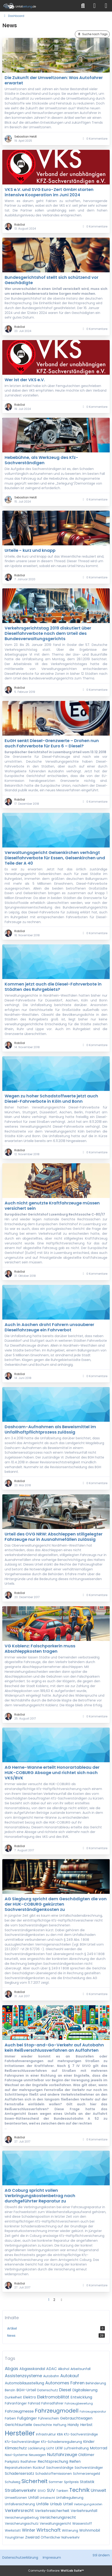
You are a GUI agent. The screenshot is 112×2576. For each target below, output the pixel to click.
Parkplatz (12, 2461)
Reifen (75, 2461)
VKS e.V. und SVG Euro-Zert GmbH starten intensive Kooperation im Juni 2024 (49, 192)
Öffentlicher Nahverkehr (60, 2537)
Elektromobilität (53, 2397)
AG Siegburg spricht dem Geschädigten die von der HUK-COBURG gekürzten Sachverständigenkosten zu (56, 1904)
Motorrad (98, 2448)
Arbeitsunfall (80, 2369)
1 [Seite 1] (48, 2299)
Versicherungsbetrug (22, 2517)
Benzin (10, 2390)
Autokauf (69, 2376)
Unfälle (42, 2504)
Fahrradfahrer (52, 2403)
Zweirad (32, 2537)
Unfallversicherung (20, 2504)
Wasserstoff (82, 2523)
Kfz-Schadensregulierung (61, 2441)
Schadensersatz (19, 2473)
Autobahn (51, 2376)
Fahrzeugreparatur (93, 2411)
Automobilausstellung (24, 2383)
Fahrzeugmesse (19, 2411)
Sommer (56, 2482)
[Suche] (83, 5)
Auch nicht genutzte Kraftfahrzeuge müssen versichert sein (52, 1205)
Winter (28, 2530)
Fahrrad (34, 2403)
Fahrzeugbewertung (79, 2403)
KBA (60, 2434)
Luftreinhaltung (76, 2448)
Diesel (65, 2390)
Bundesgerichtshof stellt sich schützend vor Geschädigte (51, 280)
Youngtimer (14, 2537)
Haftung (59, 2424)
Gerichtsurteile (18, 2424)
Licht (50, 2448)
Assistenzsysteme (23, 2376)
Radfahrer (28, 2461)
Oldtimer (86, 2454)
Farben (10, 2418)
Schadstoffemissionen (53, 2473)
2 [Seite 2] (54, 2299)
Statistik (87, 2481)
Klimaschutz (16, 2448)
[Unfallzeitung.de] (38, 5)
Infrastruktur (46, 2434)
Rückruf (39, 2467)
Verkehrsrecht (19, 2510)
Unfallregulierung (69, 2497)
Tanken (62, 2490)
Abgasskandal (32, 2368)
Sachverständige (59, 2467)
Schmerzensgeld (86, 2473)
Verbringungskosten (88, 2504)
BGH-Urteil (26, 2390)
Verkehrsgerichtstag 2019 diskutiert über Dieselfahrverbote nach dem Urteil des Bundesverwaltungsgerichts (48, 633)
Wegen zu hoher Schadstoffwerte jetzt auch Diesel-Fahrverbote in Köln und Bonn (51, 1098)
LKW (59, 2448)
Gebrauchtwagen (76, 2418)
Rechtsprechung (53, 2461)
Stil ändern (101, 2555)
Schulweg (12, 2482)
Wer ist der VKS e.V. (25, 380)
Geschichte (42, 2424)
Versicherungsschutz (22, 2523)
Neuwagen (37, 2455)
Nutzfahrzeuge (62, 2454)
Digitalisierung (84, 2390)
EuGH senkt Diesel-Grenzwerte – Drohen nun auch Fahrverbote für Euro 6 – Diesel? (52, 743)
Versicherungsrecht (58, 2517)
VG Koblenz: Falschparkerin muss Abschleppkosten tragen (40, 1648)
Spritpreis (71, 2482)
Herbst (86, 2424)
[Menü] (106, 5)
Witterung (70, 2530)
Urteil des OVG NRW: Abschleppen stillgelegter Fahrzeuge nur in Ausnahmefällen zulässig (54, 1536)
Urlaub (56, 2504)
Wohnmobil (89, 2530)
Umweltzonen (16, 2497)
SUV (51, 2490)
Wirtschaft (48, 2530)
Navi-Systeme (16, 2455)
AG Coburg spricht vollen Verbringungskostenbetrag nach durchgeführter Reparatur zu (40, 2195)
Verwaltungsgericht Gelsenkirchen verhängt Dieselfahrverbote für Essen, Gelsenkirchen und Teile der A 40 (55, 858)
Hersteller (20, 2433)
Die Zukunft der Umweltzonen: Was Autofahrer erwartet (54, 80)
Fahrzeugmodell (57, 2410)
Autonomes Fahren (65, 2383)
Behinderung (96, 2383)
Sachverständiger (89, 2467)
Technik (79, 2490)
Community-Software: (56, 2571)
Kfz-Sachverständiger (22, 2441)
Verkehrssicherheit (52, 2510)
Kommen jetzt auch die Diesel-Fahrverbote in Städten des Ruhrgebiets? (53, 986)
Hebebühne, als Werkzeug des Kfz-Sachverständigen (41, 460)
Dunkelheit (13, 2397)
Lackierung (36, 2448)
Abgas (11, 2368)
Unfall (33, 2497)
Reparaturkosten (18, 2467)
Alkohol (63, 2369)
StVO (42, 2490)
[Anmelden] (94, 6)
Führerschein (48, 2418)
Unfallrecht (47, 2498)
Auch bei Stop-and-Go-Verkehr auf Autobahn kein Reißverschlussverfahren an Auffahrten (54, 2047)
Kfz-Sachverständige (81, 2434)
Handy (73, 2424)
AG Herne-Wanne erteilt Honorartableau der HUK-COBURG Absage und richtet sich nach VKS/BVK (52, 1772)
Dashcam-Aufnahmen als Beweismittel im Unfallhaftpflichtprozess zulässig (50, 1429)
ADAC (51, 2368)
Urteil (68, 2504)
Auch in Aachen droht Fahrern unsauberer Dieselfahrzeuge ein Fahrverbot (49, 1327)
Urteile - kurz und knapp (30, 550)
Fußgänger (27, 2418)
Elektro (29, 2397)
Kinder (89, 2441)
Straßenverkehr (20, 2490)
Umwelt (98, 2490)
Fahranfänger (16, 2403)
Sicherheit (34, 2481)
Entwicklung (81, 2397)
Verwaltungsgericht (55, 2523)
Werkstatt (13, 2530)
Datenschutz (47, 2390)
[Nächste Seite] (62, 2300)
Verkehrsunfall (84, 2510)
